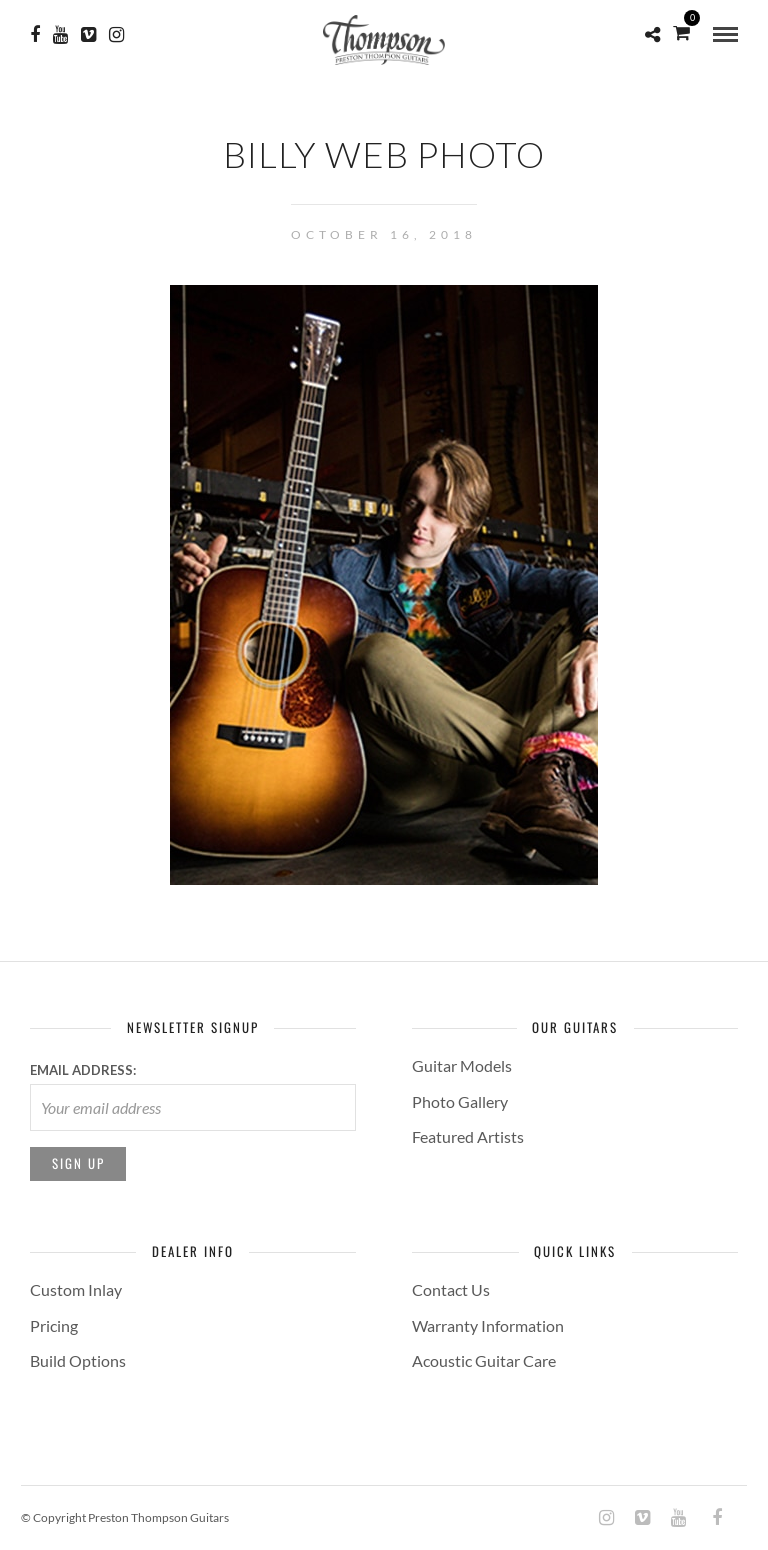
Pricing (54, 1325)
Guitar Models (462, 1065)
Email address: (83, 1070)
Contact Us (451, 1289)
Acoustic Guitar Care (484, 1360)
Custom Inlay (76, 1289)
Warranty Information (488, 1325)
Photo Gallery (460, 1101)
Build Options (78, 1360)
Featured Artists (468, 1136)
